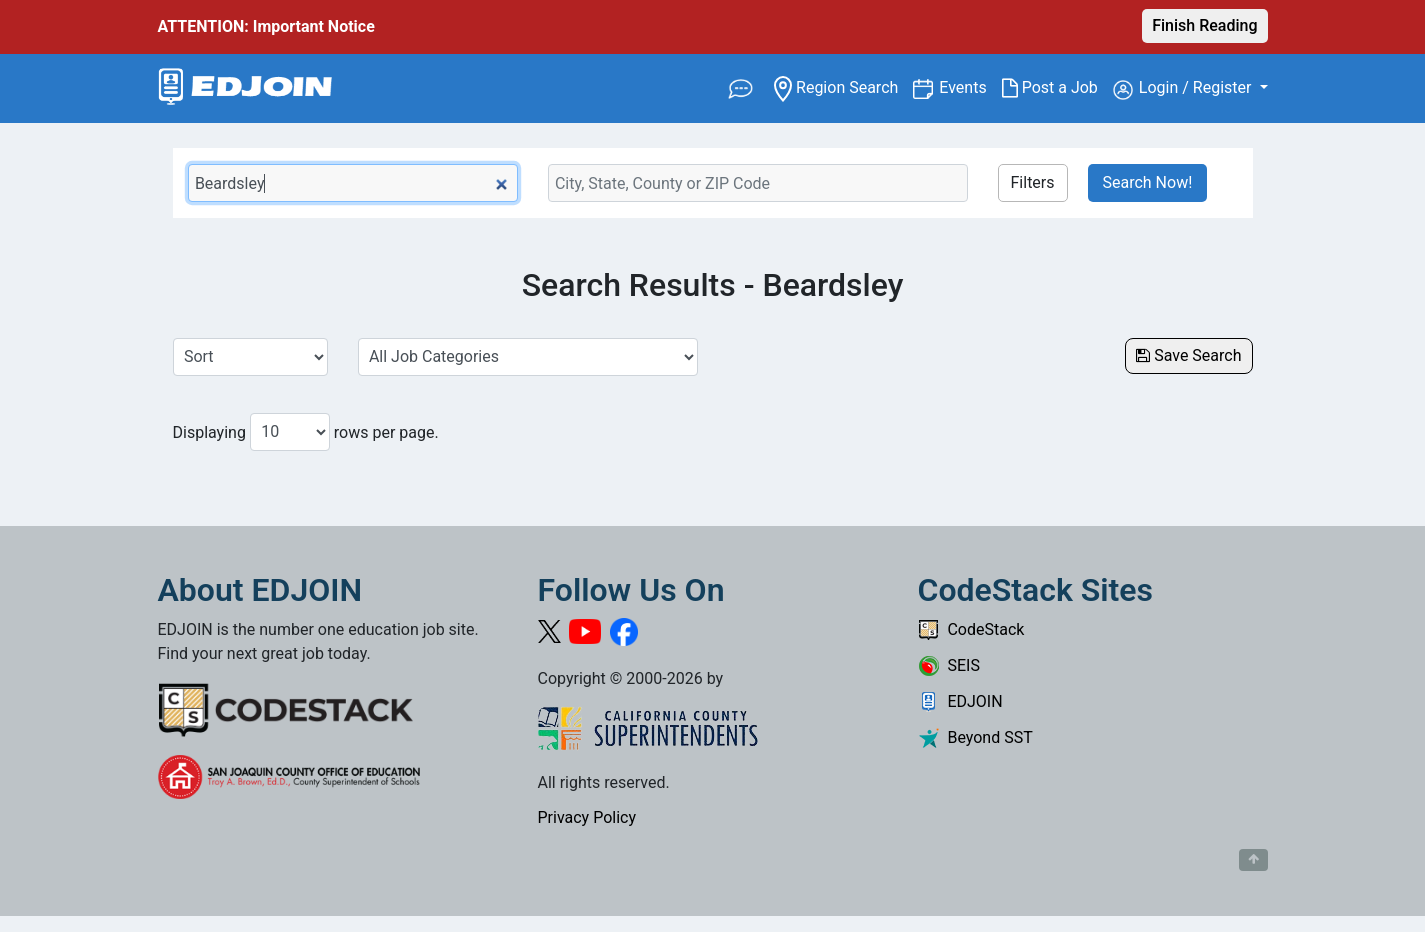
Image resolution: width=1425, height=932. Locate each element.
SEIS (949, 665)
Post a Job (1057, 88)
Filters (1033, 182)
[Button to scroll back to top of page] (1253, 860)
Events (970, 86)
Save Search (1188, 355)
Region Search (843, 86)
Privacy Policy (587, 817)
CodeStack (971, 629)
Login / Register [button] (1184, 89)
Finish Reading (1204, 25)
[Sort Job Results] (250, 357)
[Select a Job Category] (528, 357)
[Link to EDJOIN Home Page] (245, 88)
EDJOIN (960, 701)
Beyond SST (975, 737)
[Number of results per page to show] (290, 432)
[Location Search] (758, 183)
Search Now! (1148, 182)
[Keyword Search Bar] (353, 183)
